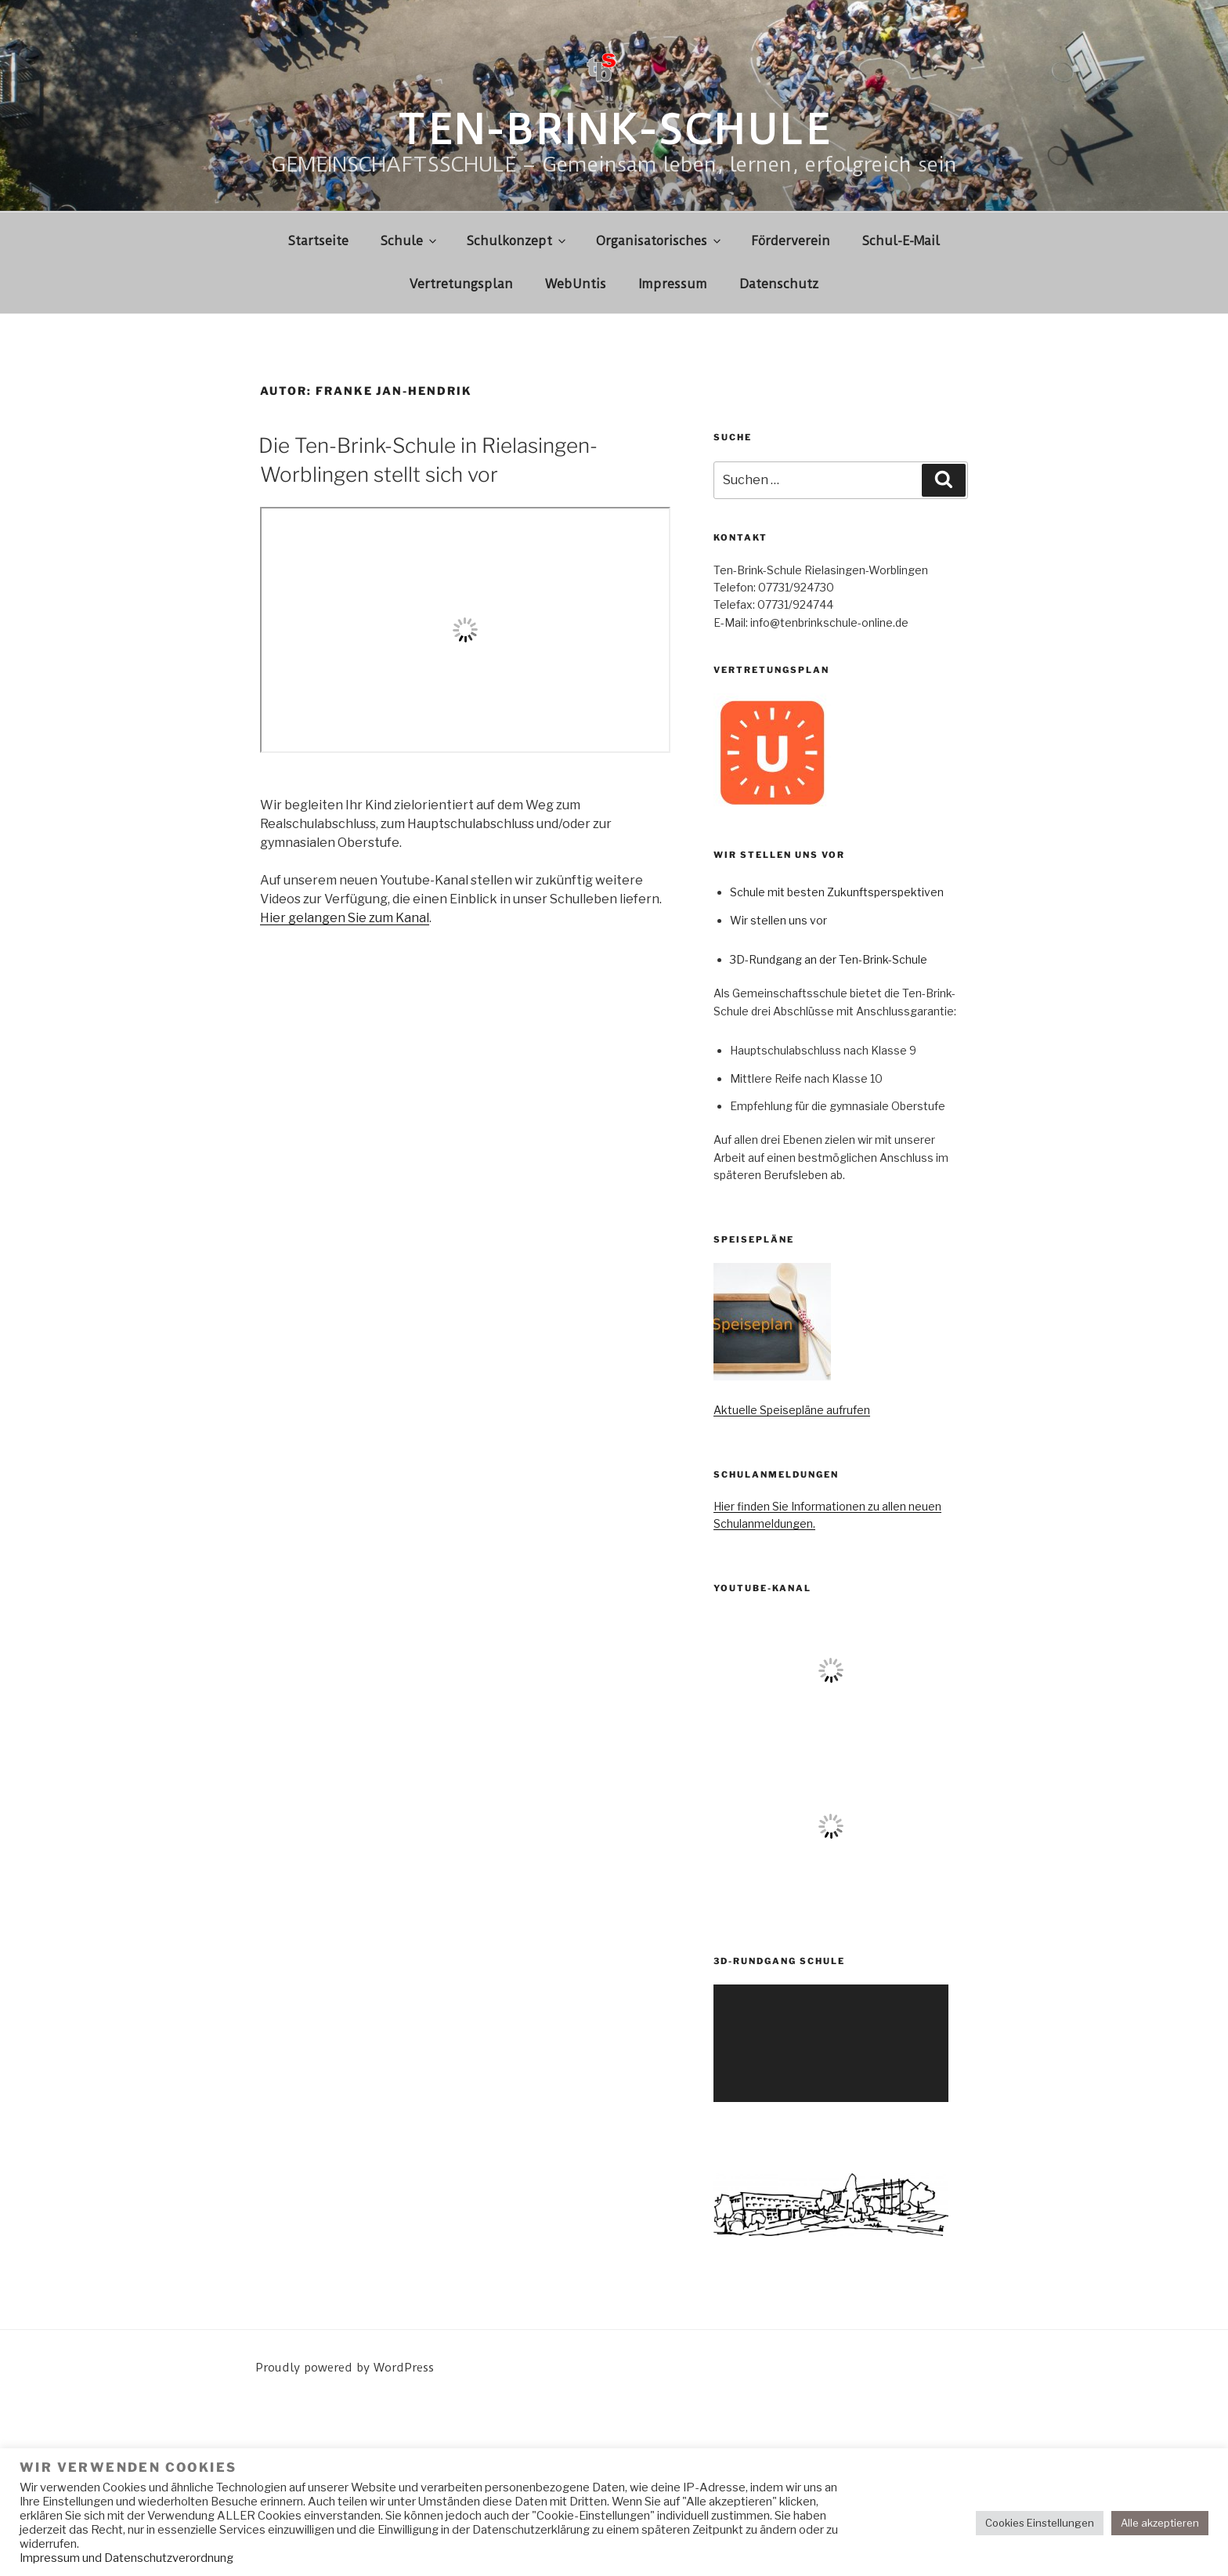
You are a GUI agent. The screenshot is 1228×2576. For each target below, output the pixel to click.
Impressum (672, 284)
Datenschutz (778, 284)
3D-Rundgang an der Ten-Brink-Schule (828, 959)
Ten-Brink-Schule (614, 130)
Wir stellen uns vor (778, 920)
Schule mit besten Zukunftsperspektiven (837, 892)
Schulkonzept (517, 240)
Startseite (318, 240)
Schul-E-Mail (901, 240)
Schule (410, 240)
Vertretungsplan (461, 284)
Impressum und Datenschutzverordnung (126, 2558)
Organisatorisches (659, 240)
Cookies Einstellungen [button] (1039, 2522)
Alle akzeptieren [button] (1160, 2522)
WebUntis (575, 284)
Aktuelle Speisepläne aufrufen (791, 1409)
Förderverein (790, 240)
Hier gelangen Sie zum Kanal (344, 917)
